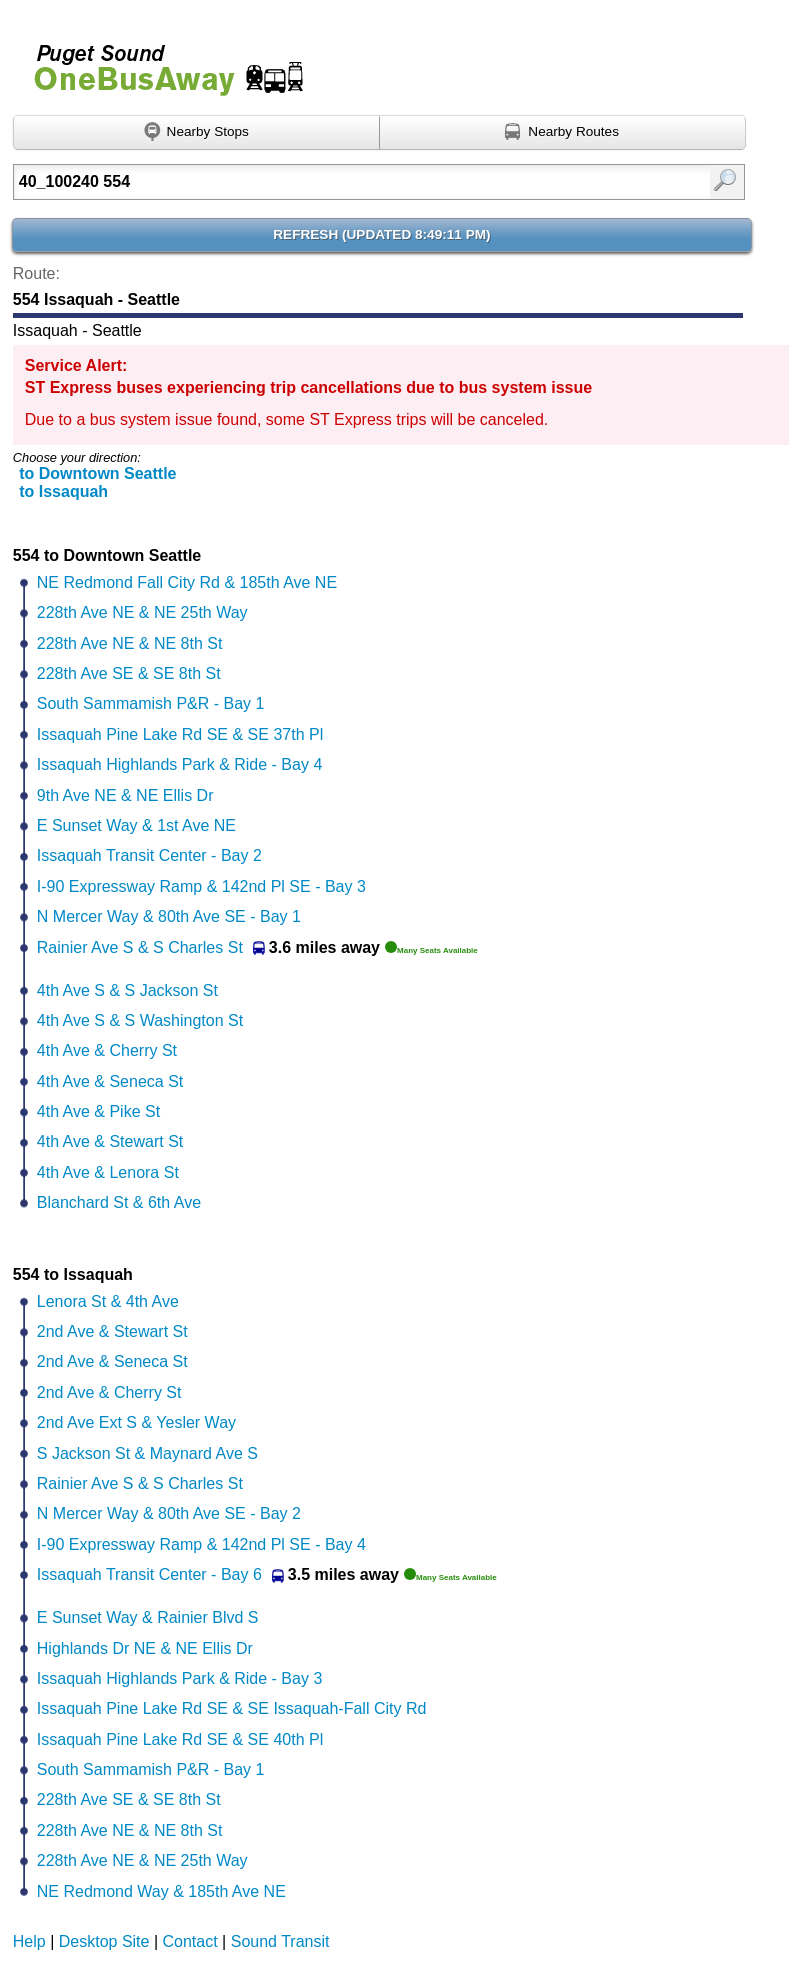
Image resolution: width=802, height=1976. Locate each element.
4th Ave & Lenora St (108, 1172)
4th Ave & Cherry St (107, 1050)
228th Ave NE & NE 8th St (130, 643)
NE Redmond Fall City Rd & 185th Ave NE (187, 582)
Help (29, 1941)
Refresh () (381, 234)
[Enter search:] (327, 182)
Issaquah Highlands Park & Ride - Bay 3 (179, 1678)
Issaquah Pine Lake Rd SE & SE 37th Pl (180, 734)
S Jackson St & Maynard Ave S (147, 1453)
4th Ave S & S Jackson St (127, 990)
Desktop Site (104, 1941)
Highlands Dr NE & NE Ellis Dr (145, 1648)
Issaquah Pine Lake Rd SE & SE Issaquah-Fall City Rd (232, 1708)
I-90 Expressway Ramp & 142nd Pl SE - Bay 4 (201, 1544)
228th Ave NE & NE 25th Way (142, 612)
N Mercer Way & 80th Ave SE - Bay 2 (169, 1513)
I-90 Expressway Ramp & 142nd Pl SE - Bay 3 (201, 886)
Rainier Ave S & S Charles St (140, 947)
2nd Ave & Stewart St (112, 1331)
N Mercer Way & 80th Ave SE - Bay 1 (169, 916)
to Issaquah (63, 491)
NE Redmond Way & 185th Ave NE (161, 1891)
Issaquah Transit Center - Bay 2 (149, 855)
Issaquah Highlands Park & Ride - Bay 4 (179, 764)
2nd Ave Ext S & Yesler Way (136, 1422)
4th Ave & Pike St (98, 1111)
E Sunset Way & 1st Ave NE (136, 825)
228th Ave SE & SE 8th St (129, 673)
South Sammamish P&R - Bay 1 (151, 703)
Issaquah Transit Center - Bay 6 (149, 1574)
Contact (190, 1941)
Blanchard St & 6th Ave (119, 1202)
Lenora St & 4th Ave (108, 1301)
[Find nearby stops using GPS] (196, 133)
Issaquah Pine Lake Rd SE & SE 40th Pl (180, 1739)
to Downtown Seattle (97, 473)
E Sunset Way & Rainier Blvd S (148, 1617)
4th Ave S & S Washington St (140, 1020)
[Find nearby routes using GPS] (563, 133)
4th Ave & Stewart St (110, 1141)
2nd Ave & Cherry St (109, 1392)
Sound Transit (280, 1941)
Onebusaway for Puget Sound (160, 61)
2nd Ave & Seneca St (112, 1361)
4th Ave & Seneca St (110, 1081)
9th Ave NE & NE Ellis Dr (125, 795)
